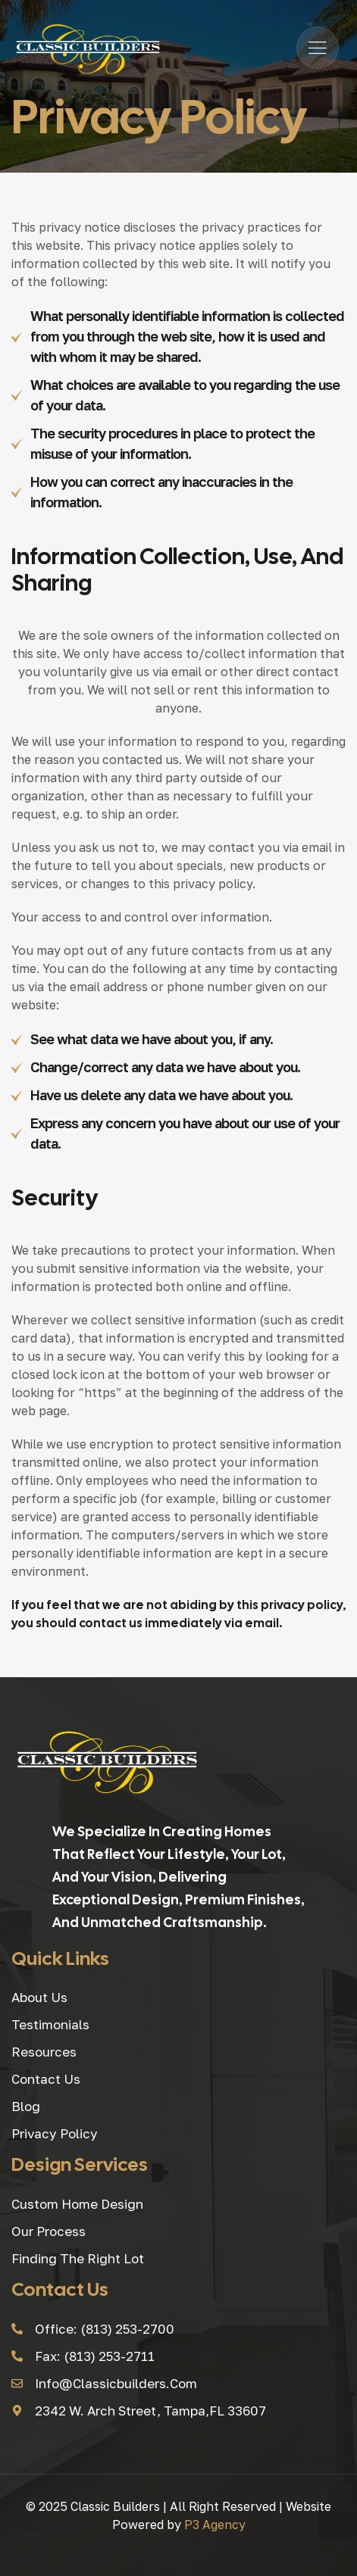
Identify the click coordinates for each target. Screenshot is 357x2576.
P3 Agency (215, 2524)
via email (251, 1623)
